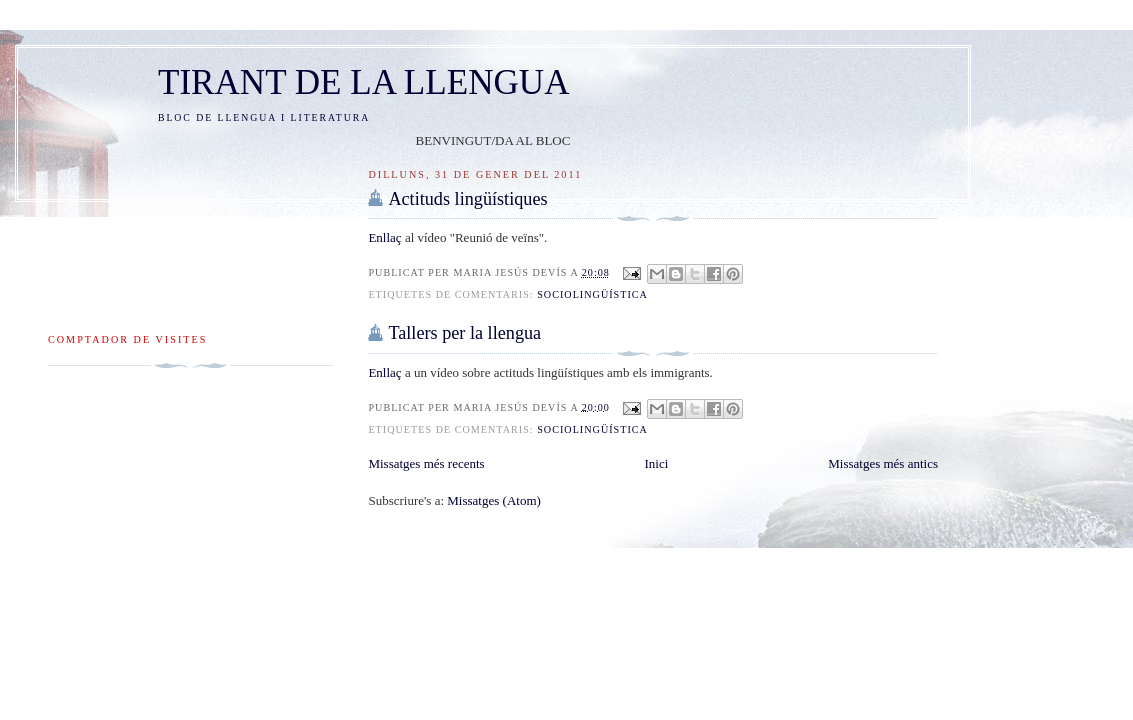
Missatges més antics (883, 463)
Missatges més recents (426, 463)
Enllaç (386, 237)
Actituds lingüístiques (467, 199)
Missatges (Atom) (494, 500)
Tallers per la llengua (464, 333)
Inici (657, 463)
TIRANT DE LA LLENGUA (363, 82)
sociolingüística (592, 294)
